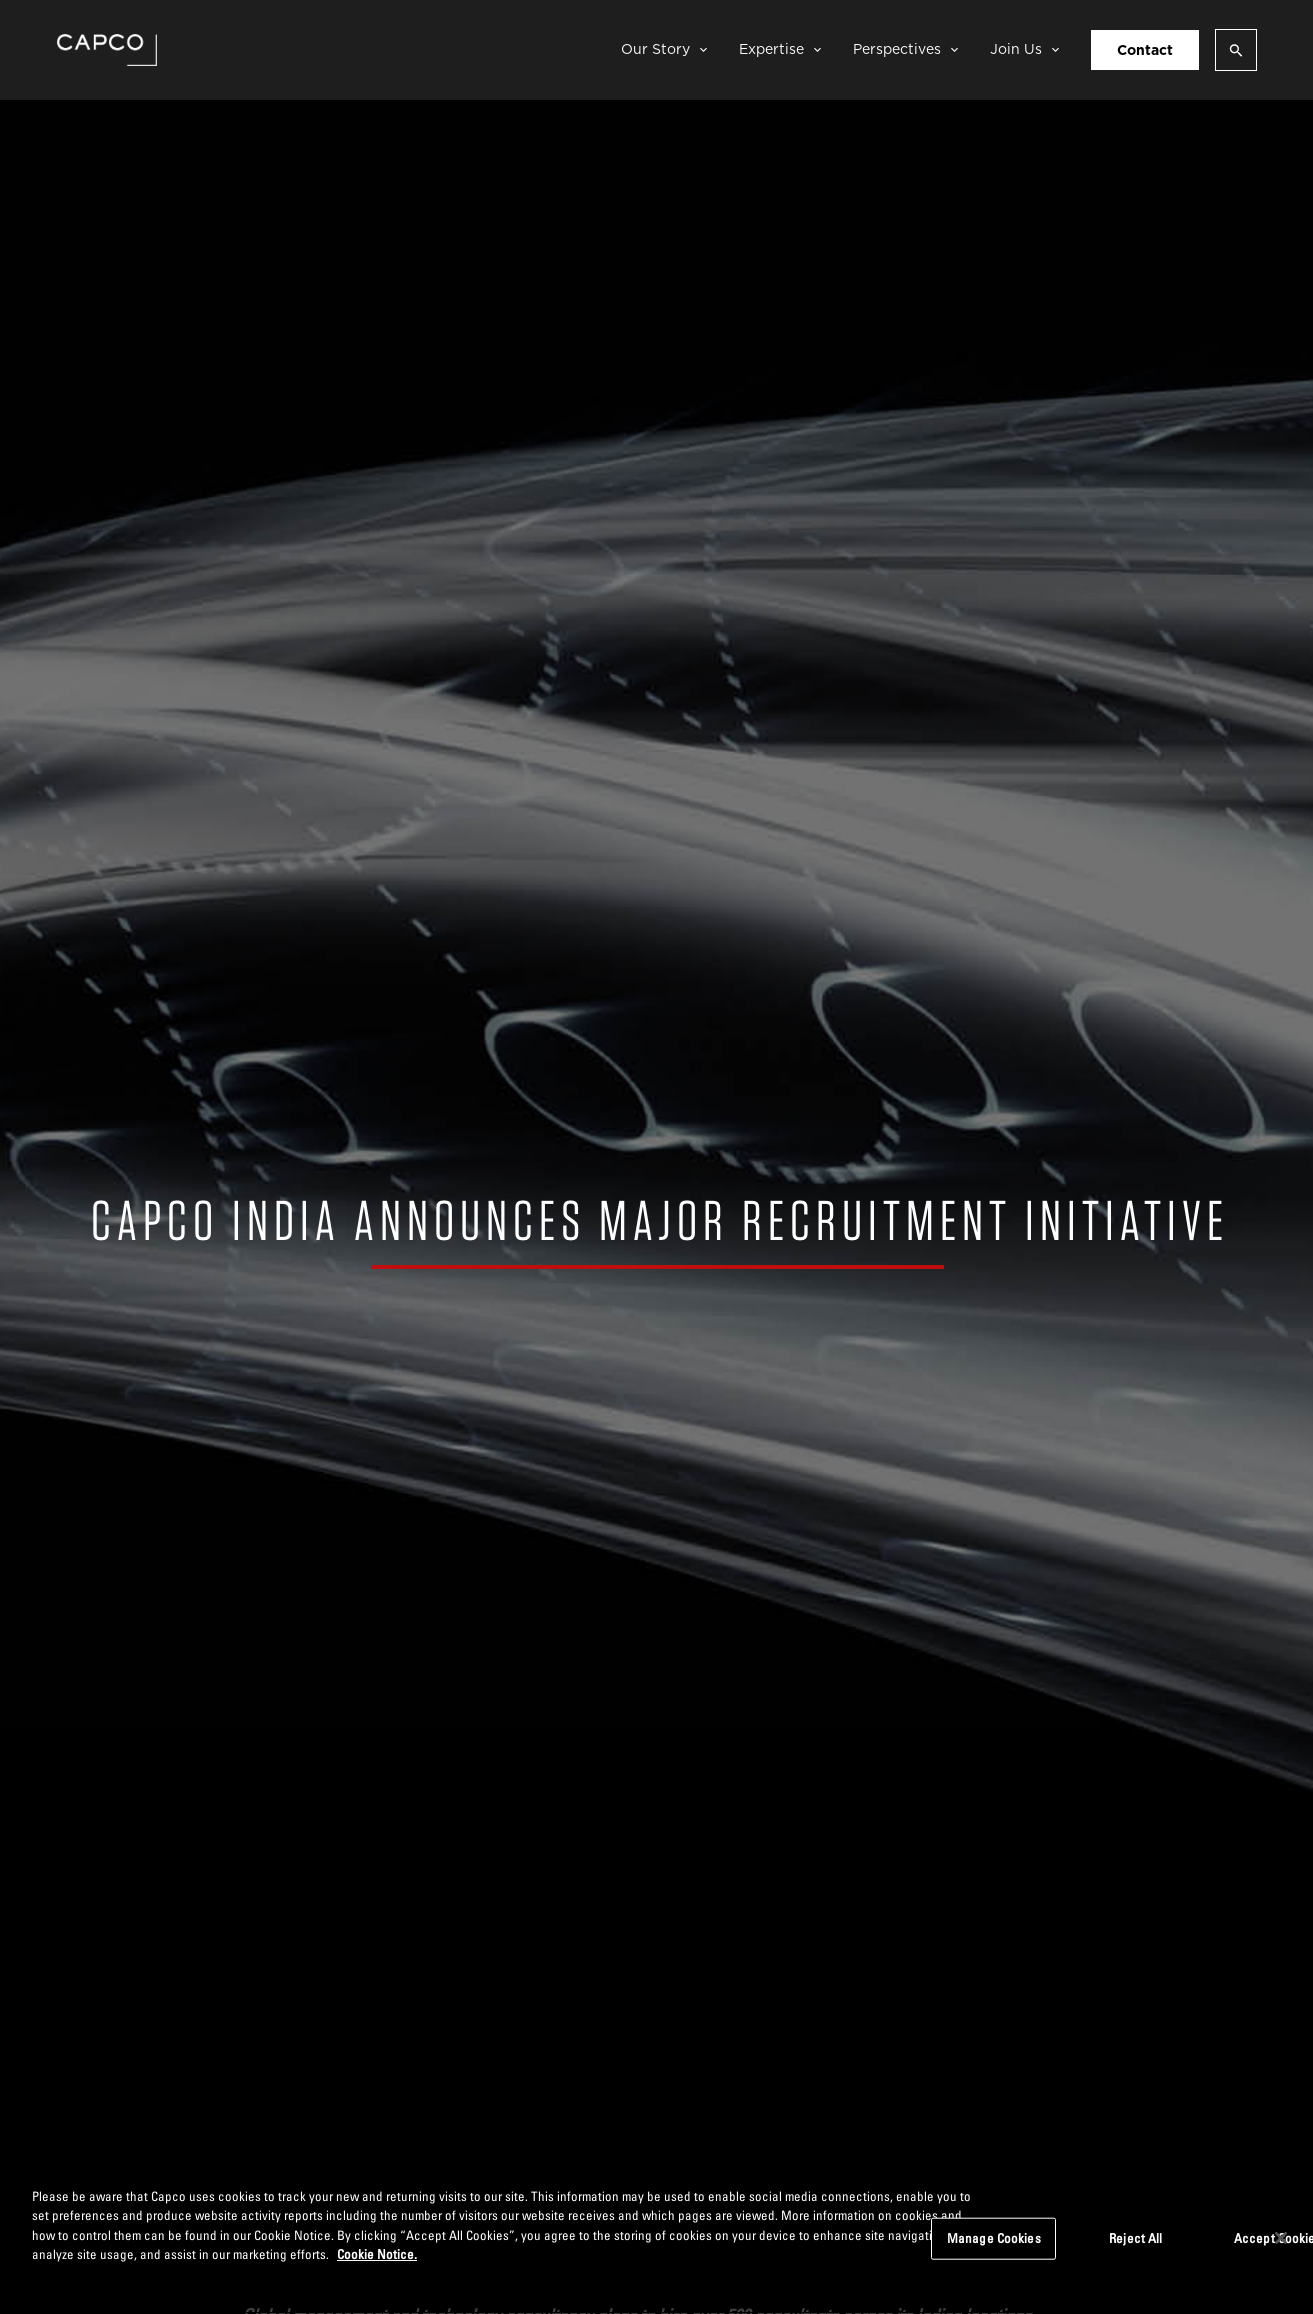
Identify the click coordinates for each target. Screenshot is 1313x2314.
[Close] (1281, 2238)
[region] (656, 2240)
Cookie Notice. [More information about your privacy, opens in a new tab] (377, 2254)
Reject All (1135, 2238)
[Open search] (1236, 50)
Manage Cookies (994, 2238)
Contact (1145, 50)
